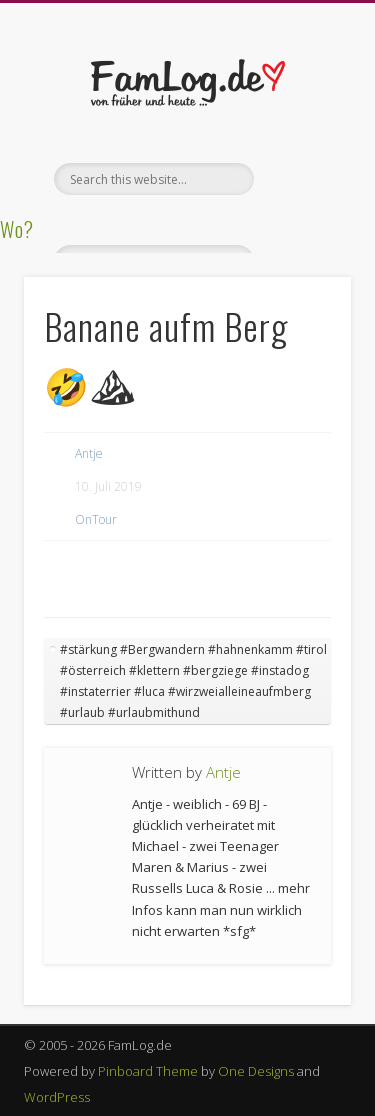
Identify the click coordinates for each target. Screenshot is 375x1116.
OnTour (96, 519)
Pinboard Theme (148, 1071)
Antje (89, 453)
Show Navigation (303, 179)
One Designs (256, 1071)
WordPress (57, 1097)
